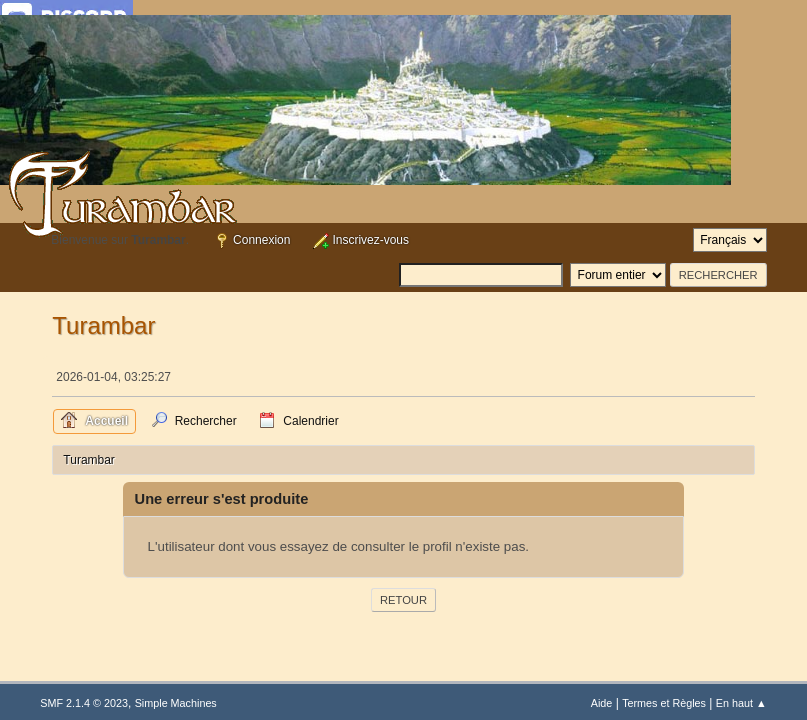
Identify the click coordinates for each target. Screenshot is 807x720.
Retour (403, 600)
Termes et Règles (664, 703)
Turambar (103, 325)
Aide (602, 703)
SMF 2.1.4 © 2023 (84, 703)
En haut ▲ (741, 703)
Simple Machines (176, 703)
